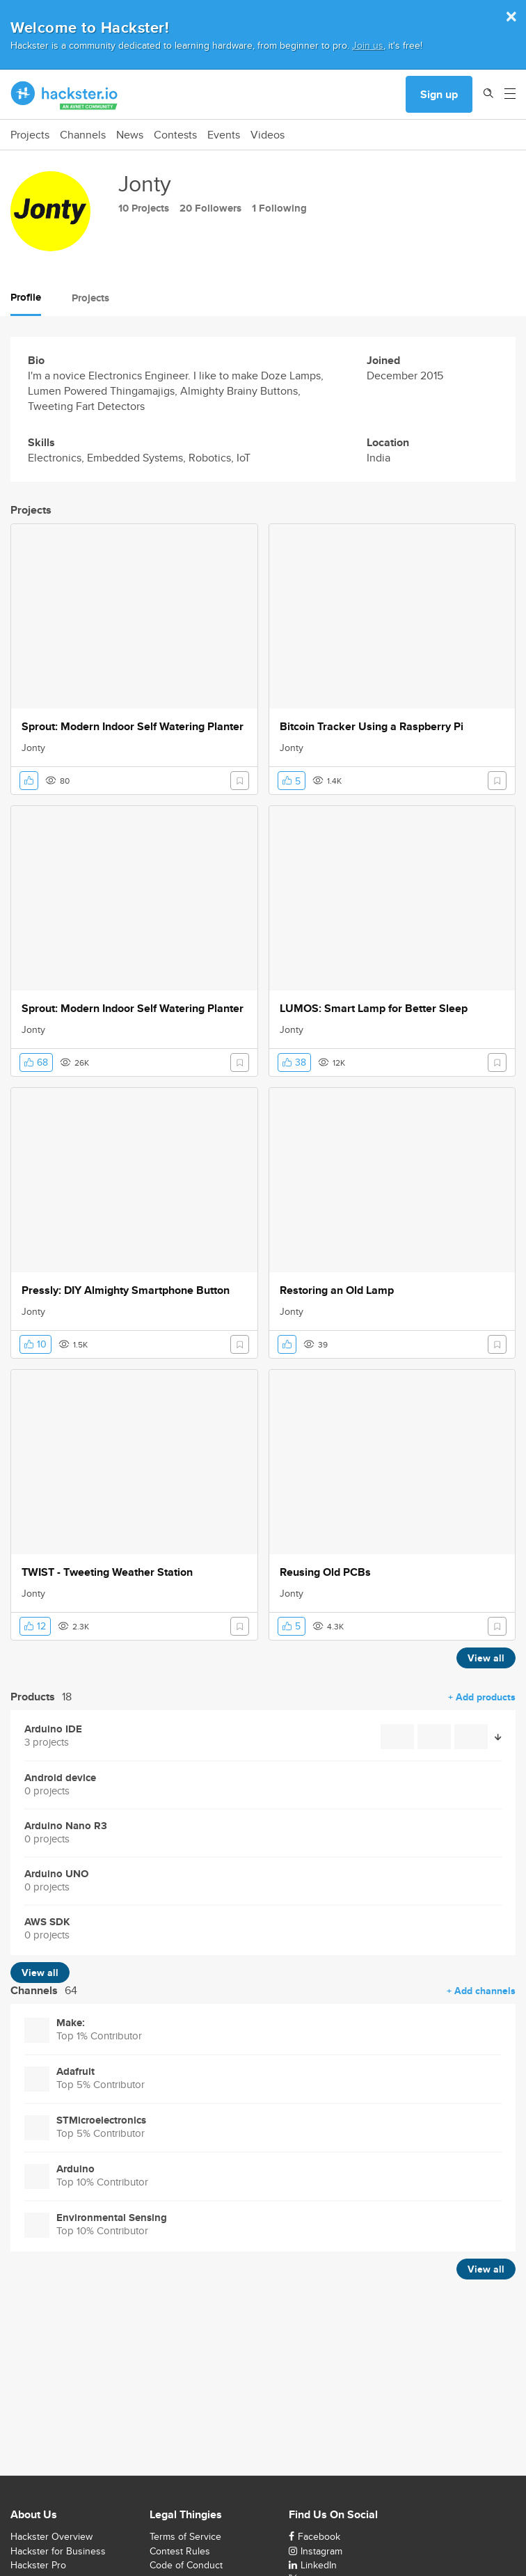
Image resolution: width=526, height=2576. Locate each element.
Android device (60, 1778)
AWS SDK (47, 1922)
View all (486, 1658)
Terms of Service (185, 2536)
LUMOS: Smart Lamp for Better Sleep (374, 1008)
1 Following (279, 208)
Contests (175, 135)
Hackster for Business (58, 2551)
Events (223, 135)
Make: (70, 2023)
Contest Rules (180, 2551)
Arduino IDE (53, 1729)
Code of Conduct (186, 2565)
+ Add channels (481, 1991)
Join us (367, 45)
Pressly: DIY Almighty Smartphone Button (126, 1290)
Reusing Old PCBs (325, 1572)
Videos (267, 135)
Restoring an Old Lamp (337, 1290)
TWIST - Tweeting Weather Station (107, 1572)
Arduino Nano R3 (65, 1826)
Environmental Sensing (111, 2218)
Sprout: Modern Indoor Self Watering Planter (133, 726)
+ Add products (482, 1697)
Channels (83, 135)
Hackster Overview (51, 2536)
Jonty (33, 747)
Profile (25, 297)
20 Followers (210, 208)
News (129, 135)
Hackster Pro (38, 2565)
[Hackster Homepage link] (64, 95)
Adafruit (75, 2072)
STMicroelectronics (101, 2120)
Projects (29, 135)
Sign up (439, 94)
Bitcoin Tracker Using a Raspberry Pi (371, 726)
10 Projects (143, 208)
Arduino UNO (56, 1874)
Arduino (75, 2169)
